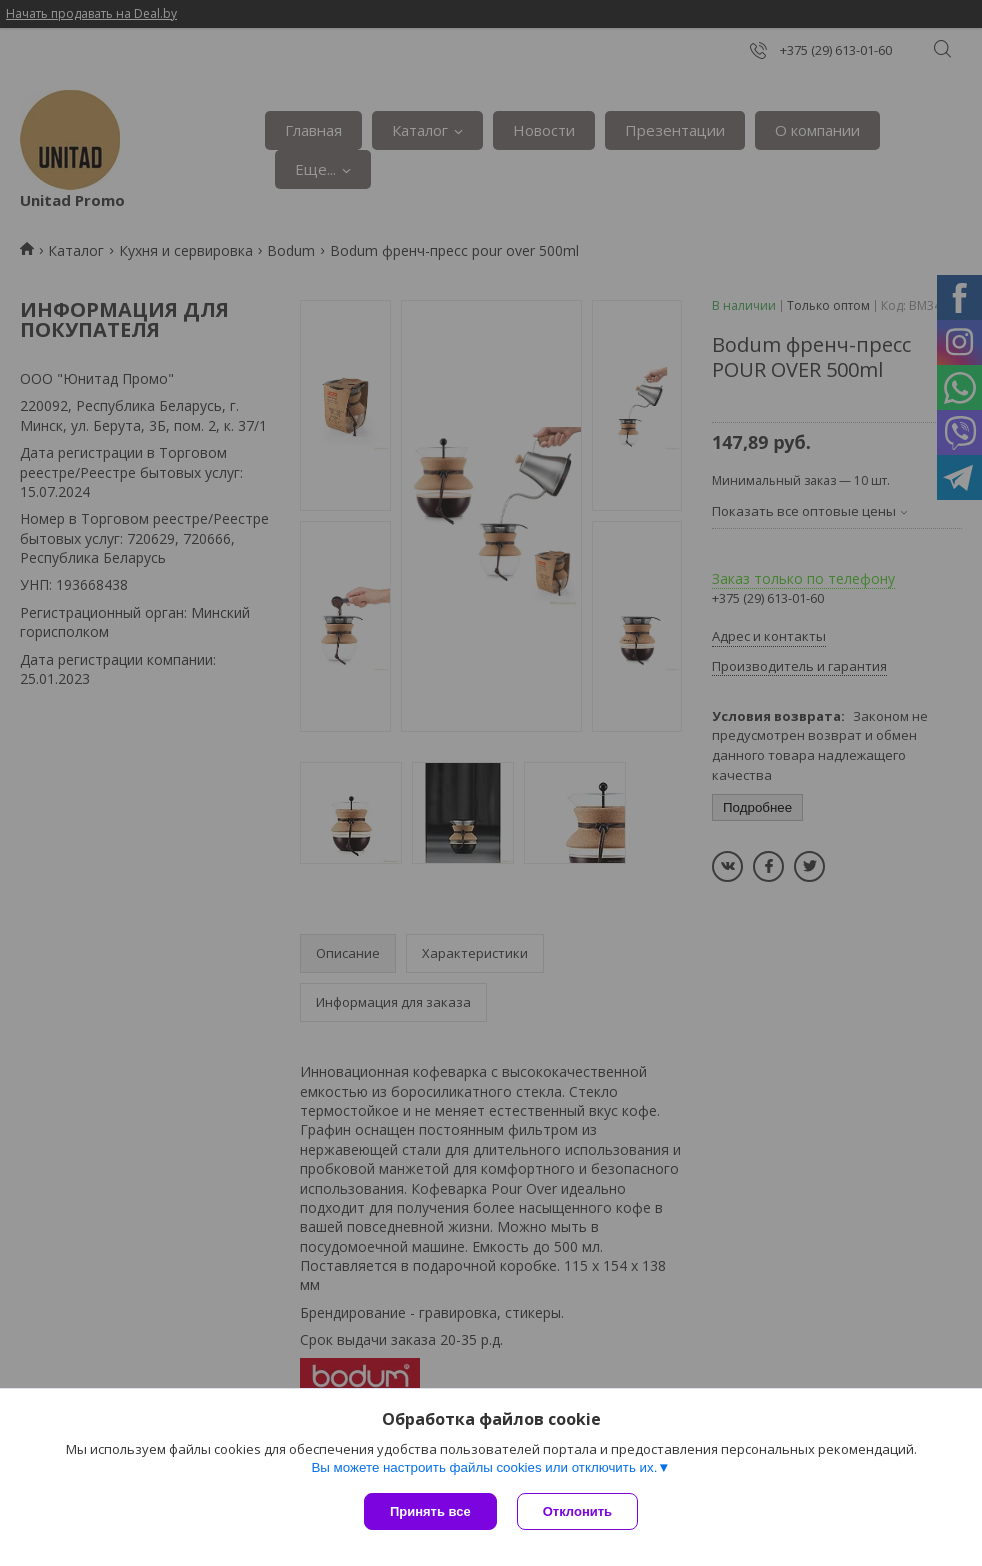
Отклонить (577, 1511)
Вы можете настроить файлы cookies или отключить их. (484, 1467)
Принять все (430, 1511)
